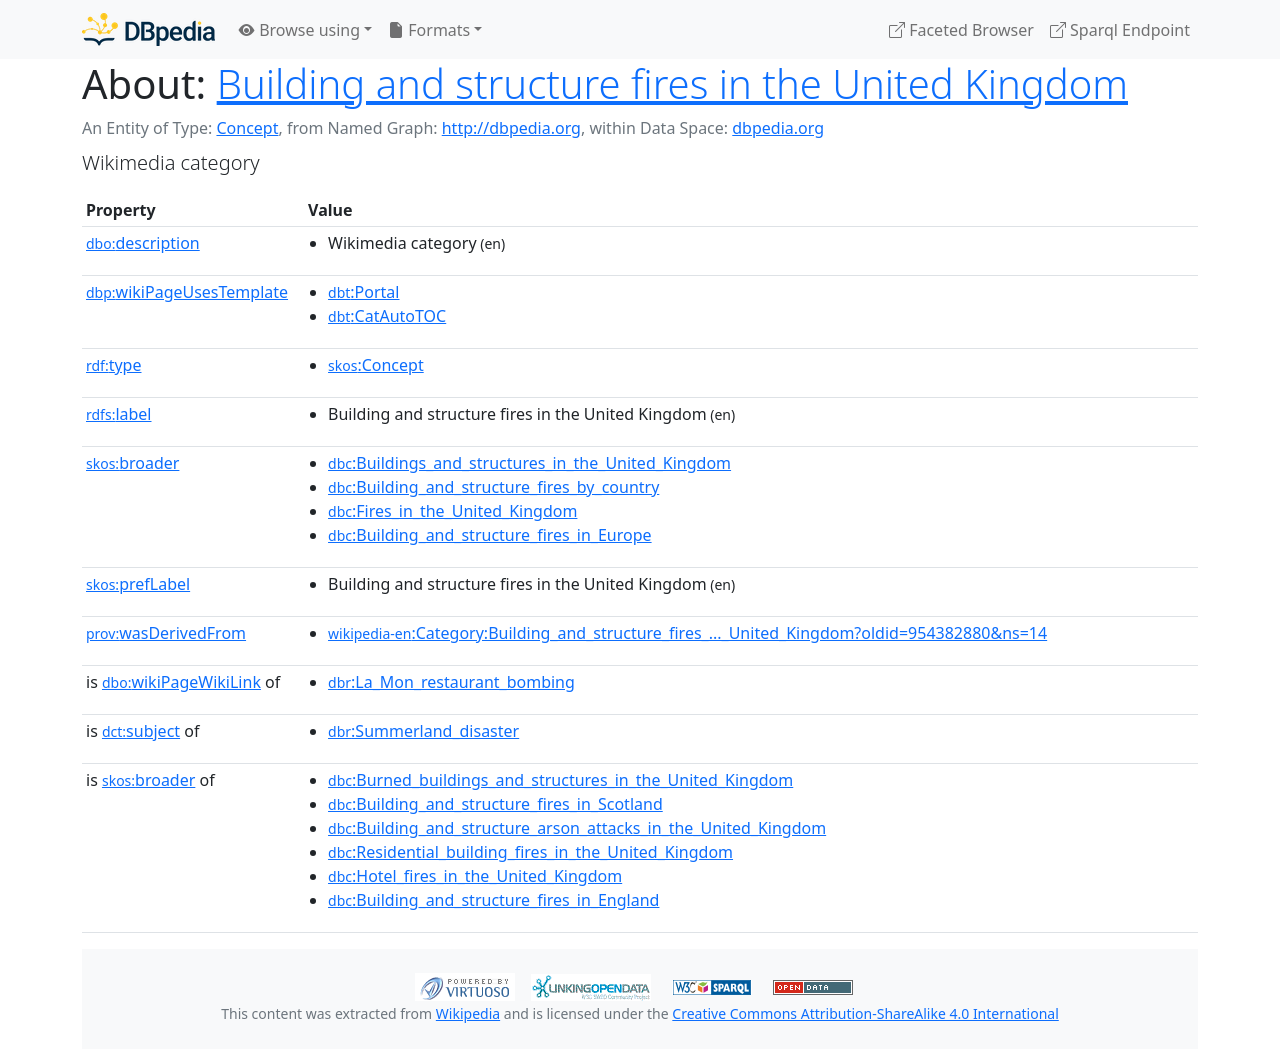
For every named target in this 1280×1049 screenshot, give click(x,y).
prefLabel (138, 584)
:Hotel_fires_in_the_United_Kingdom (475, 876)
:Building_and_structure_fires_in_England (493, 900)
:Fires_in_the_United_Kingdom (452, 511)
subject (141, 731)
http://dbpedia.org (511, 128)
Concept (247, 128)
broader (132, 463)
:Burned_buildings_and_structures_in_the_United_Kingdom (560, 780)
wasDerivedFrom (166, 633)
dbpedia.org (778, 128)
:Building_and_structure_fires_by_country (493, 487)
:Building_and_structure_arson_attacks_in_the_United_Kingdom (577, 828)
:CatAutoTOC (387, 316)
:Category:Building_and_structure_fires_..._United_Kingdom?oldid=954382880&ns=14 (687, 633)
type (114, 365)
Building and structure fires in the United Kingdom (672, 83)
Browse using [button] (299, 30)
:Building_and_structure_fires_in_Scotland (495, 804)
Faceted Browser (961, 30)
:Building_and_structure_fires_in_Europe (490, 535)
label (119, 414)
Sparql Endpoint (1120, 30)
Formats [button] (429, 30)
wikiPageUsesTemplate (187, 292)
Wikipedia (468, 1013)
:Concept (376, 365)
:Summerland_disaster (423, 731)
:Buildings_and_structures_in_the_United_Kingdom (529, 463)
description (143, 243)
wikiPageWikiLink (181, 682)
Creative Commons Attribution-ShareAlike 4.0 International (865, 1013)
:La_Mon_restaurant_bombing (451, 682)
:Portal (363, 292)
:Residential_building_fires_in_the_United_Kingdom (530, 852)
